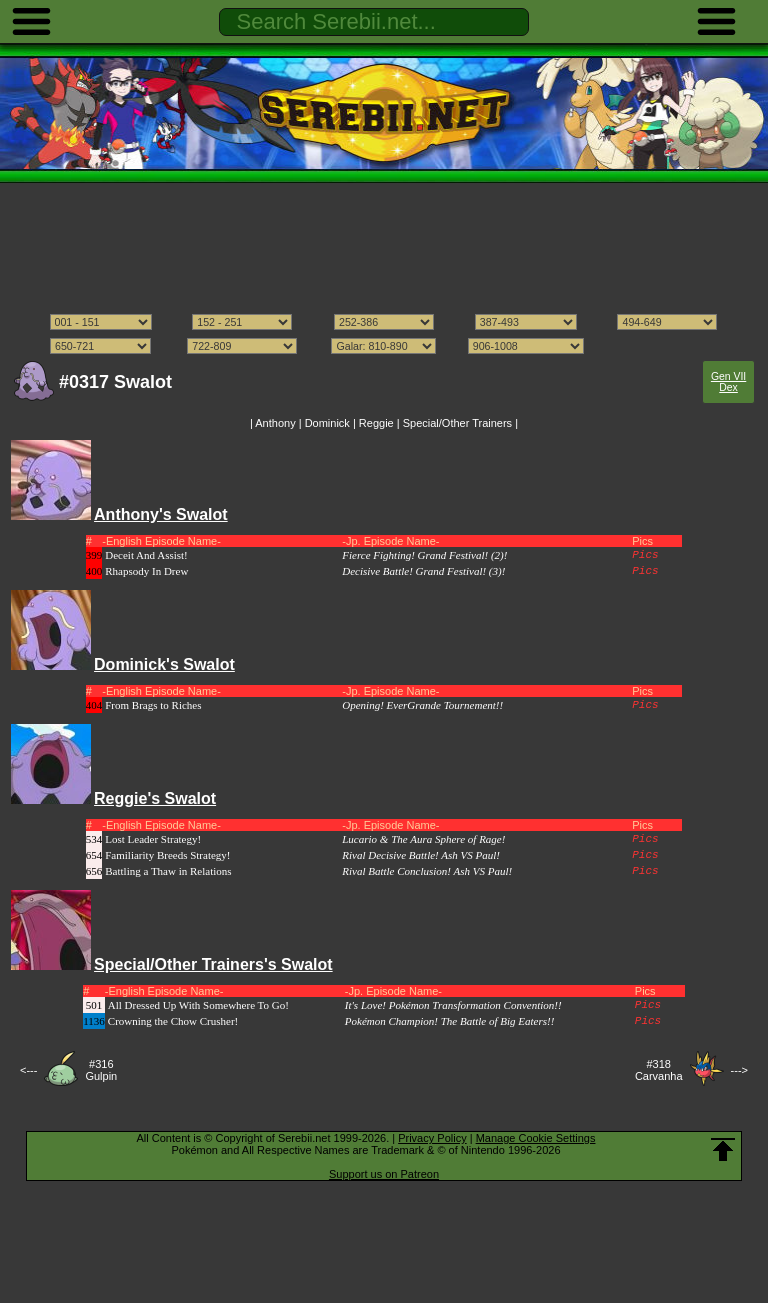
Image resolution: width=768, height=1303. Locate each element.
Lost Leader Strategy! (153, 839)
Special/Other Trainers (457, 423)
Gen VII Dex (728, 382)
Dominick (327, 423)
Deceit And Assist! (146, 555)
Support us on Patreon (384, 1174)
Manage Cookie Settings (536, 1138)
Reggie (376, 423)
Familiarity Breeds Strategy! (167, 855)
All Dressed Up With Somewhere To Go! (198, 1005)
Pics (645, 555)
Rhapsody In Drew (146, 571)
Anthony (275, 423)
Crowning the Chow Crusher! (173, 1021)
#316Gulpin (101, 1070)
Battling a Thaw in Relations (168, 871)
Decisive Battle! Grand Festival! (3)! (423, 571)
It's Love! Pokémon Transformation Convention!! (453, 1005)
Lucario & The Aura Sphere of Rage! (423, 839)
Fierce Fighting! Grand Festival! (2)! (424, 555)
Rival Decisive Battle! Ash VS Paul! (421, 855)
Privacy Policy (432, 1138)
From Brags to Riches (153, 705)
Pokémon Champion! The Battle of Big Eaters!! (450, 1021)
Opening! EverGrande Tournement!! (422, 705)
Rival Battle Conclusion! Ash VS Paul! (427, 871)
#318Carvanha (659, 1070)
